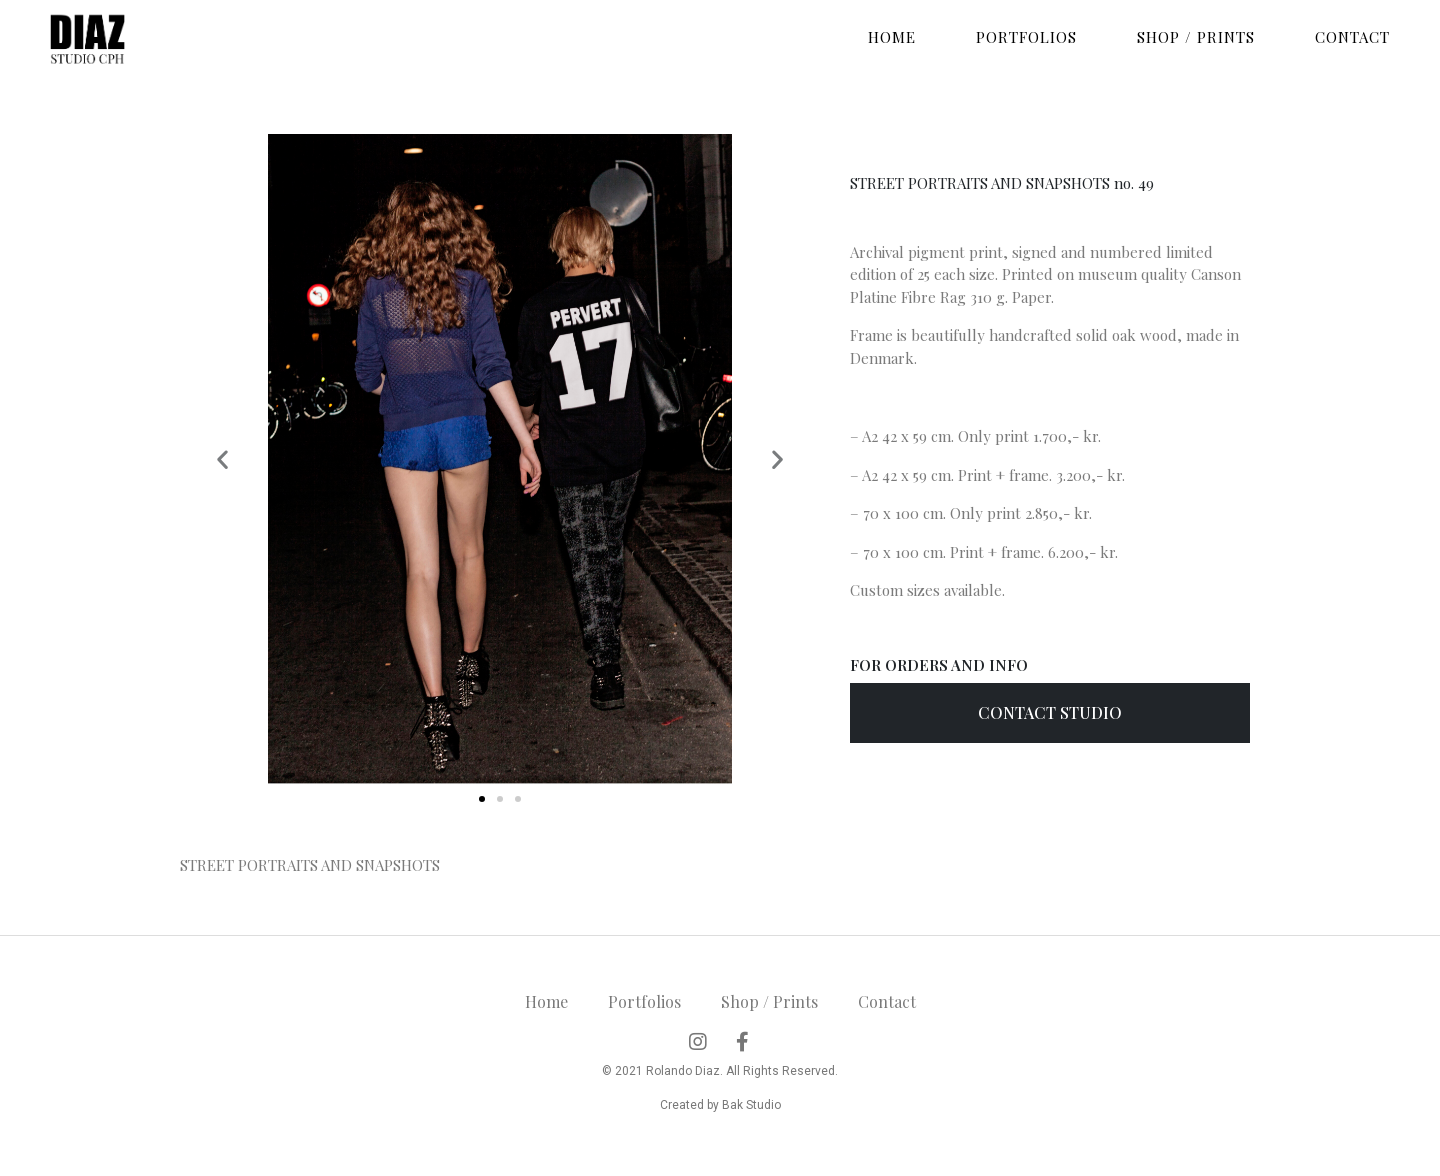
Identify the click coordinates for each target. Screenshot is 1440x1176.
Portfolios (1026, 37)
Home (892, 37)
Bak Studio (751, 1105)
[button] (482, 799)
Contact (1352, 37)
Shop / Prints (1196, 37)
